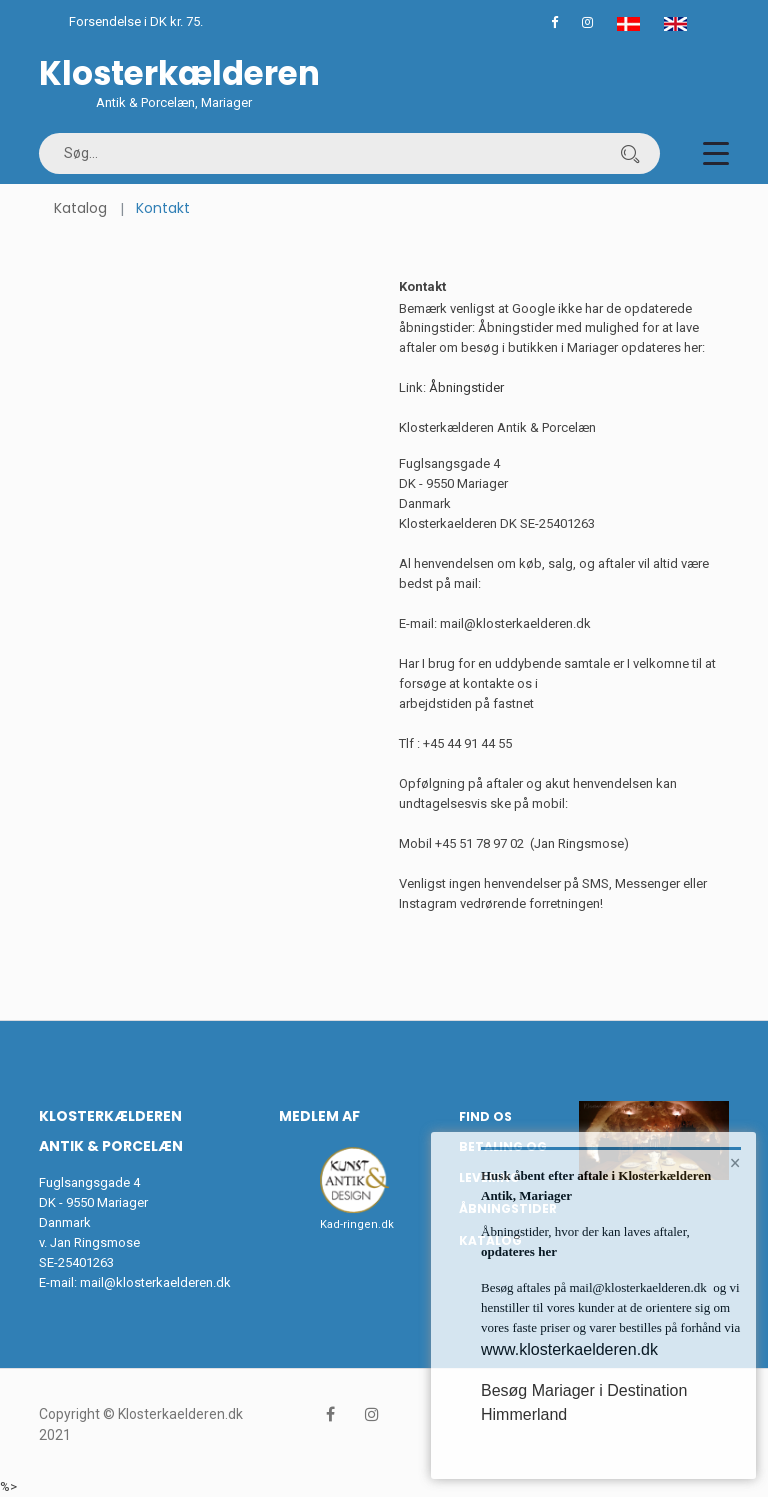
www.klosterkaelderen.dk (569, 1349)
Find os (485, 1116)
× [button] (735, 1163)
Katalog (80, 208)
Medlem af (319, 1116)
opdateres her (519, 1251)
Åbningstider (466, 387)
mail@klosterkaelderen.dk (155, 1282)
